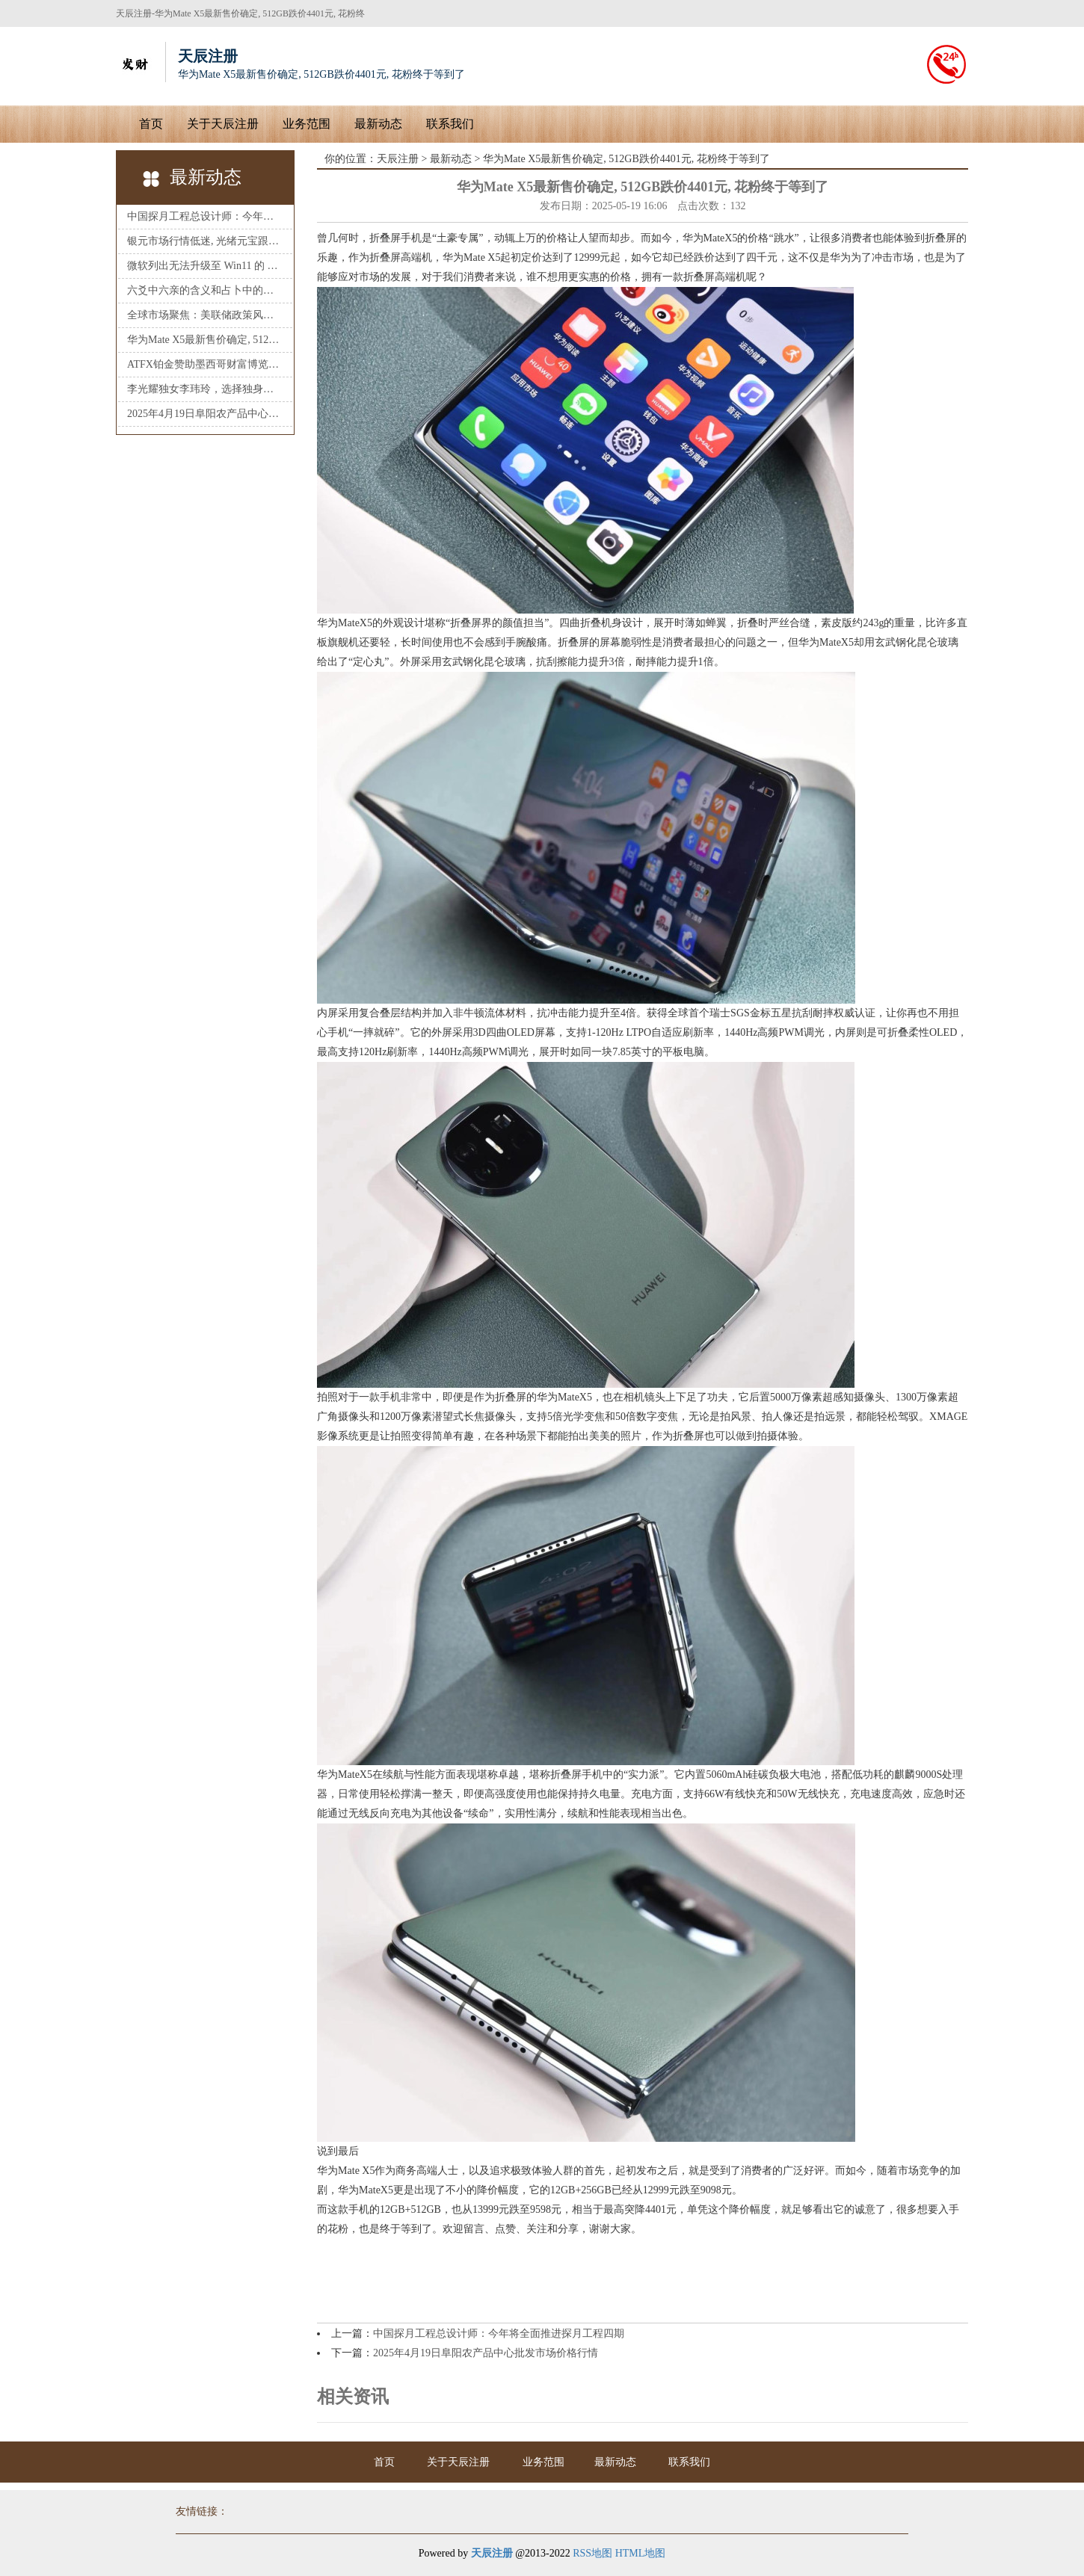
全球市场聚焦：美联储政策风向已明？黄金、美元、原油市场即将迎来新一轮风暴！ (205, 315)
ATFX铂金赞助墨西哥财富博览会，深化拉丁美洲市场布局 (205, 364)
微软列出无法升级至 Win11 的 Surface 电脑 (205, 265)
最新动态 (378, 123)
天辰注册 (398, 158)
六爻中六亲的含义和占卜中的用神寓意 (205, 290)
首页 (151, 123)
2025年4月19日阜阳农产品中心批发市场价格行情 (205, 413)
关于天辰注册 (223, 123)
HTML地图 (640, 2553)
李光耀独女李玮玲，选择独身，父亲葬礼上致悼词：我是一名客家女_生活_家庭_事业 (205, 389)
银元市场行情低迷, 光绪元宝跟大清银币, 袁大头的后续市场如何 (205, 241)
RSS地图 (592, 2553)
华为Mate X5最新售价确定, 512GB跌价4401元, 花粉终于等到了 (205, 339)
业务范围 (306, 123)
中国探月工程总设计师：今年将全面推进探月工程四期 (205, 216)
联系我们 (450, 123)
